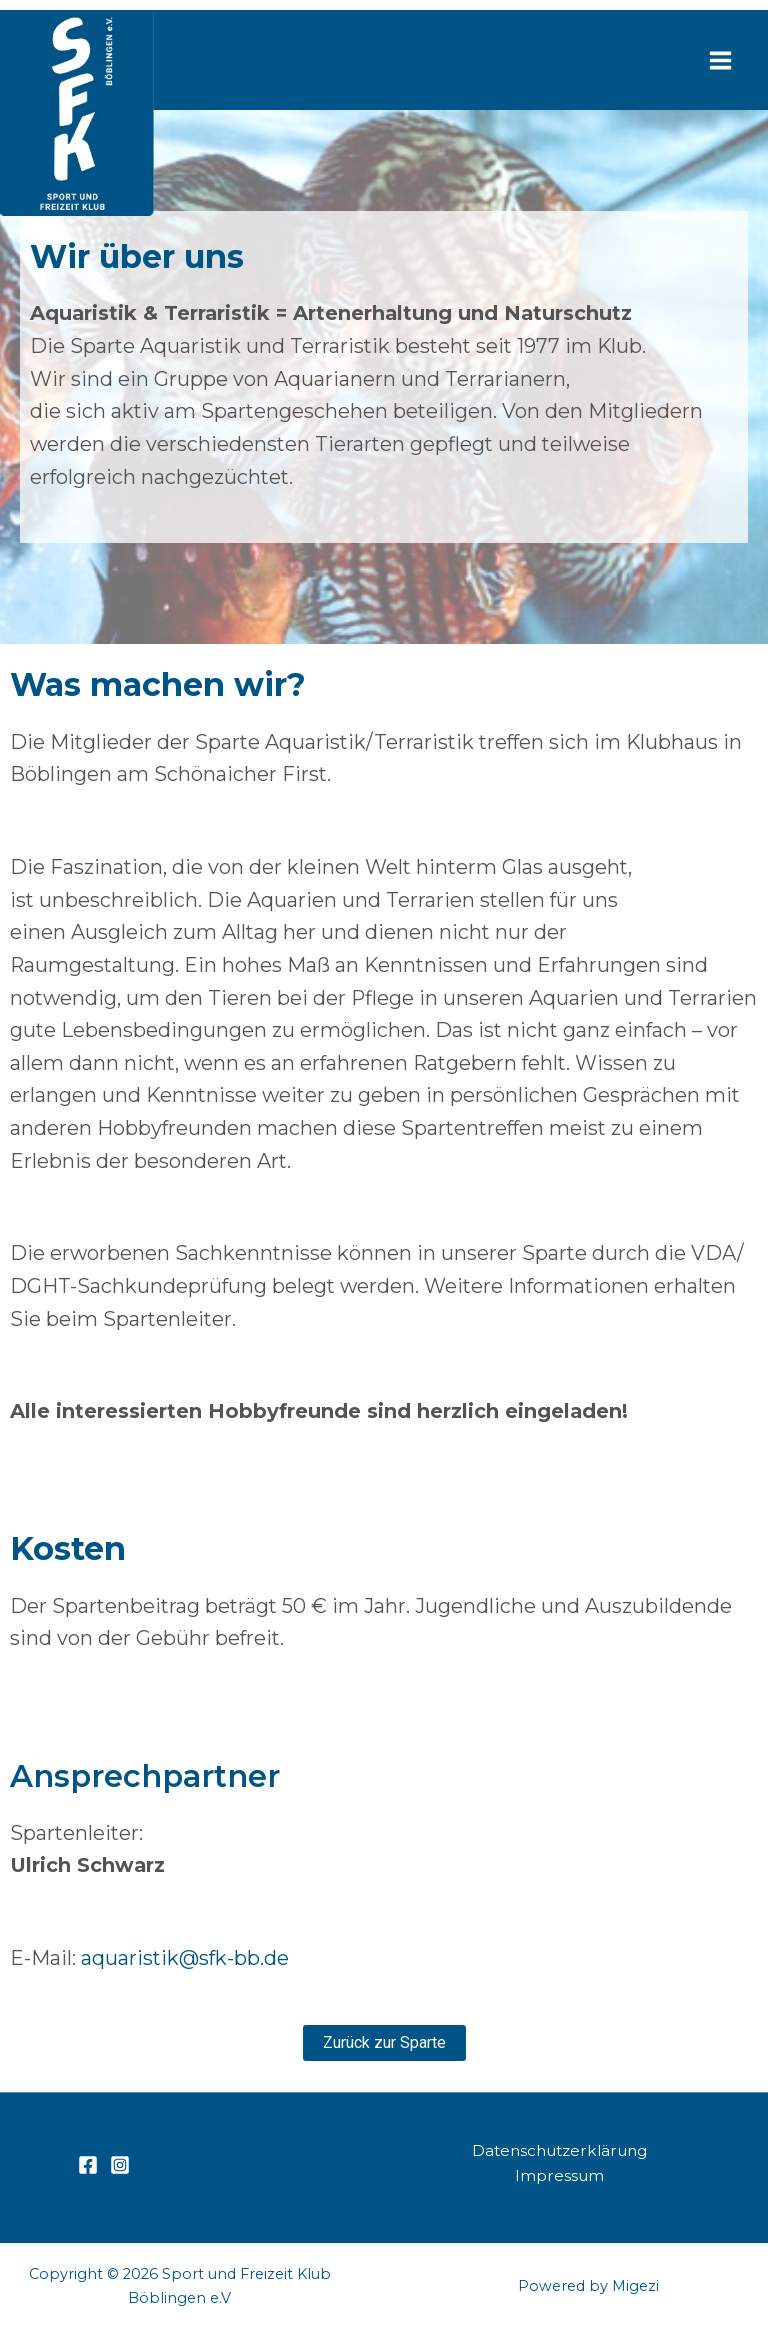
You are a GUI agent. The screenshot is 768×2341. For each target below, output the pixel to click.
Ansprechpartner (152, 1775)
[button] (384, 2042)
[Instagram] (120, 2164)
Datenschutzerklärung (559, 2148)
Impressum (559, 2174)
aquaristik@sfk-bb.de (185, 1958)
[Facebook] (88, 2164)
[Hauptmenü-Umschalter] (720, 60)
